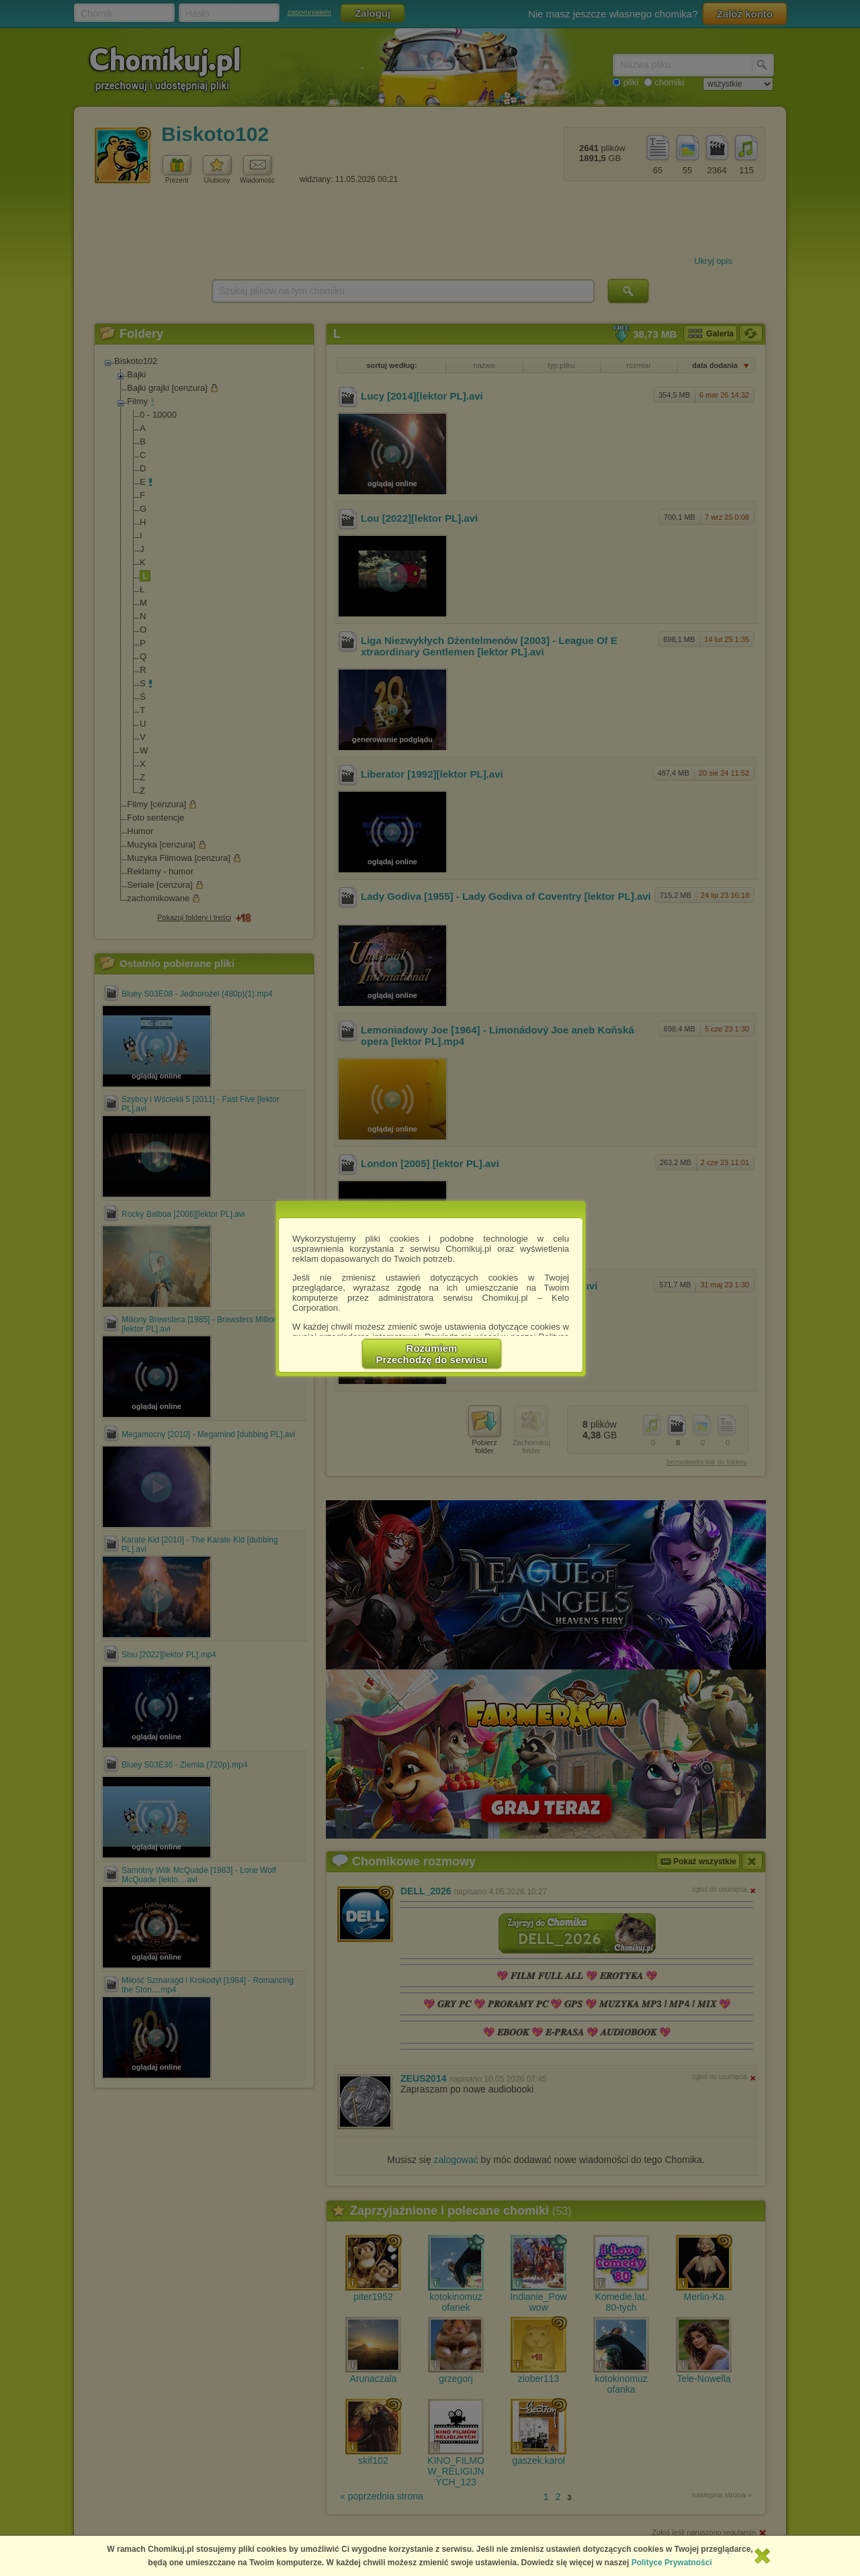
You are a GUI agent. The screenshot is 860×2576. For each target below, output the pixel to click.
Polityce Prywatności (672, 2562)
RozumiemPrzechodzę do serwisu (432, 1353)
